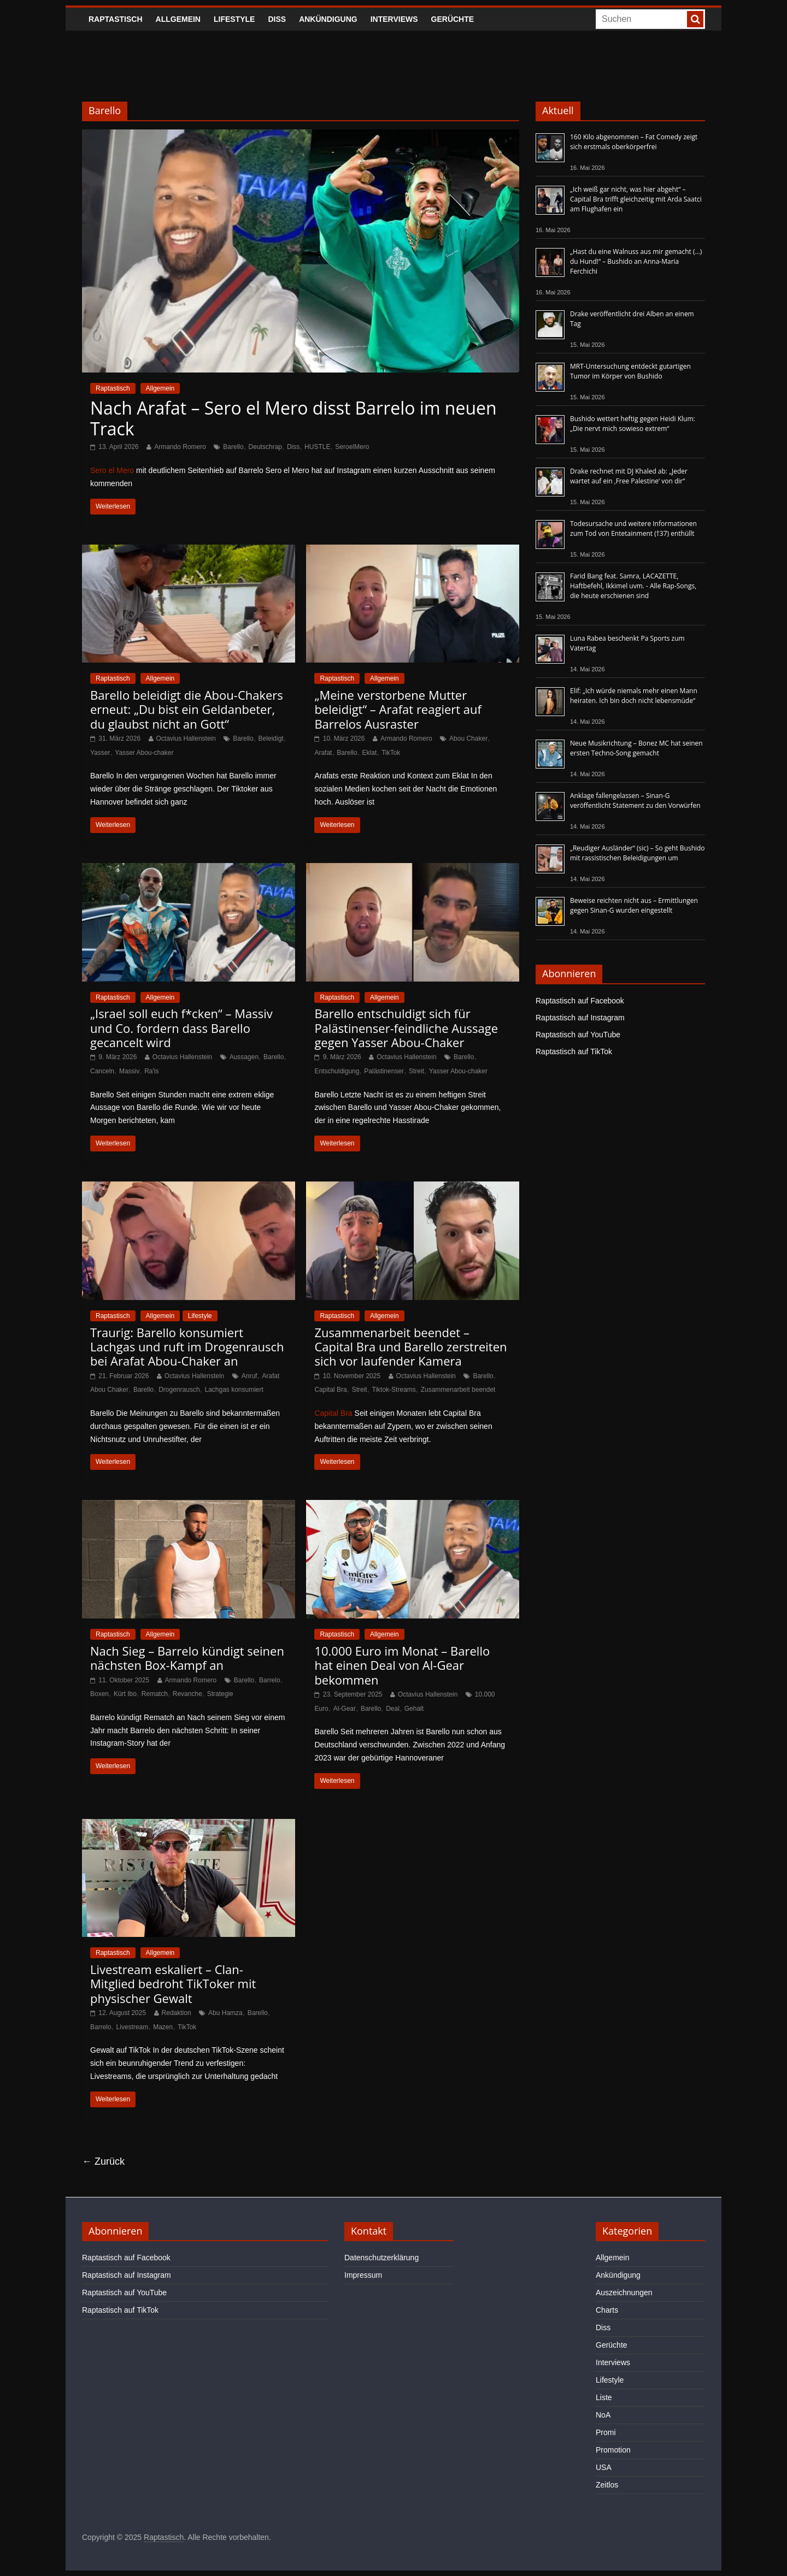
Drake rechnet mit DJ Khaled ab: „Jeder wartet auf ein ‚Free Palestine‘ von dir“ (629, 476)
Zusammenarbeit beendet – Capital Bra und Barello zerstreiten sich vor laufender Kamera (410, 1346)
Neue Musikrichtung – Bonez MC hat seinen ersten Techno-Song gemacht (636, 748)
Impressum (363, 2275)
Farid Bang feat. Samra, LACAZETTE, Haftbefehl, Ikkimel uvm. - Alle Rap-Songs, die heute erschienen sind (633, 585)
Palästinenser (384, 1071)
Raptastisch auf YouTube (578, 1034)
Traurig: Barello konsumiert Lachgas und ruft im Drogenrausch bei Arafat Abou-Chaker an (187, 1346)
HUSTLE (317, 447)
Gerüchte (452, 19)
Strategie (220, 1694)
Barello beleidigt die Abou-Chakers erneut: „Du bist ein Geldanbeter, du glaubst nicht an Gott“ (186, 709)
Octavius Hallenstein (186, 738)
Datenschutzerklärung (381, 2257)
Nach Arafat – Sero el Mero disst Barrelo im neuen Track (293, 418)
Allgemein (178, 19)
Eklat (369, 753)
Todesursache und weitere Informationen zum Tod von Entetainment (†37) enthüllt (633, 528)
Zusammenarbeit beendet (458, 1389)
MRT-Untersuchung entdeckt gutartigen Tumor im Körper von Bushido (630, 371)
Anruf (249, 1376)
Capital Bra (330, 1389)
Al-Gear (344, 1708)
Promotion (613, 2449)
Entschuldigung (336, 1071)
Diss (277, 19)
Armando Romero (180, 447)
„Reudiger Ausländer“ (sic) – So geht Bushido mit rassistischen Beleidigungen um (637, 852)
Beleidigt (271, 738)
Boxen (99, 1694)
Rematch (155, 1694)
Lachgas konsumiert (233, 1389)
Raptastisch (116, 19)
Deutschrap (265, 447)
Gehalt (414, 1708)
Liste (604, 2397)
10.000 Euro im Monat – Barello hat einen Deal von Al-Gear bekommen (402, 1665)
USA (604, 2467)
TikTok (390, 753)
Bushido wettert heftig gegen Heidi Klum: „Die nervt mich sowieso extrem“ (632, 423)
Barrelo (269, 1680)
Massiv (129, 1071)
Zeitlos (607, 2484)
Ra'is (151, 1071)
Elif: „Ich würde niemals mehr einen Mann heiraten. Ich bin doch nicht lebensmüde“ (633, 695)
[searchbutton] (695, 19)
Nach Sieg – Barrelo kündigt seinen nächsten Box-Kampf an (187, 1658)
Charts (607, 2310)
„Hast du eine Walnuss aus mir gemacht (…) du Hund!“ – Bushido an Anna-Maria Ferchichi (636, 261)
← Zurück (103, 2161)
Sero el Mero (112, 470)
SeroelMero (352, 447)
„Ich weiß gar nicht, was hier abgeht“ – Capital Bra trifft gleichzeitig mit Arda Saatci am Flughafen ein (636, 199)
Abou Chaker (468, 738)
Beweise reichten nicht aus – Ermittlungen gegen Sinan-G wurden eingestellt (634, 905)
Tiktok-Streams (394, 1389)
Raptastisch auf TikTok (574, 1051)
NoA (603, 2414)
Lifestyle (234, 19)
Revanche (187, 1694)
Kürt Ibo (125, 1694)
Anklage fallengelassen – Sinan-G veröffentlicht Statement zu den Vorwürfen (635, 800)
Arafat (323, 753)
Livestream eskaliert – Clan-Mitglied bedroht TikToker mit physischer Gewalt (173, 1983)
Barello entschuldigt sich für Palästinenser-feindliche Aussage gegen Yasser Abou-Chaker (406, 1027)
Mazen (163, 2027)
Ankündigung (328, 19)
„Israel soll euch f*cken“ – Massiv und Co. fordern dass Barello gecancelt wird (181, 1027)
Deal (393, 1708)
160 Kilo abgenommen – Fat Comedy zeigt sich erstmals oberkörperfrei (633, 141)
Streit (416, 1071)
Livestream (132, 2027)
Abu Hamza (225, 2013)
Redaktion (176, 2013)
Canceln (102, 1071)
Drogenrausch (178, 1389)
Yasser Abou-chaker (144, 753)
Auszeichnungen (624, 2292)
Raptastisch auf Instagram (580, 1017)
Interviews (394, 19)
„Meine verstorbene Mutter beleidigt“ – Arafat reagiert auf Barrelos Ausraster (397, 709)
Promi (606, 2432)
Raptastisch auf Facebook (580, 1000)
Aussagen (244, 1057)
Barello (233, 447)
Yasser (100, 753)
